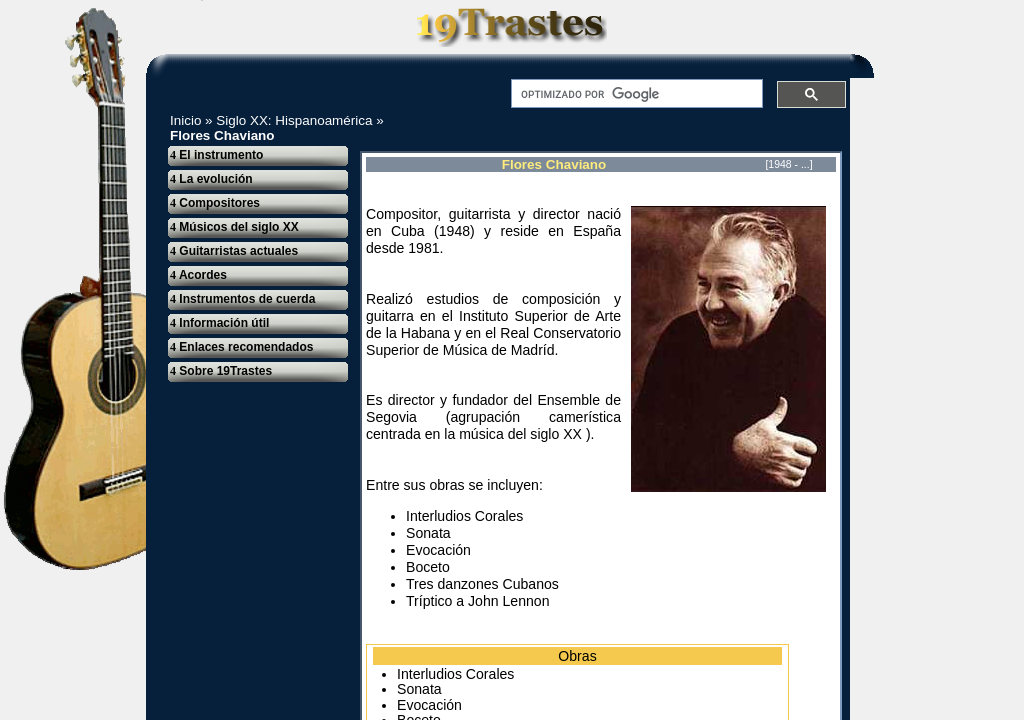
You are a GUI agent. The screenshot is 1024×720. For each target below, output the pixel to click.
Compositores (215, 203)
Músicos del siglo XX (234, 227)
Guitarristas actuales (234, 251)
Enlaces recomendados (241, 347)
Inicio (185, 120)
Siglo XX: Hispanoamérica (294, 120)
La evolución (211, 179)
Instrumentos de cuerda (242, 299)
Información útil (219, 323)
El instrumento (216, 155)
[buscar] (635, 94)
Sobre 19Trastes (221, 371)
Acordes (198, 275)
